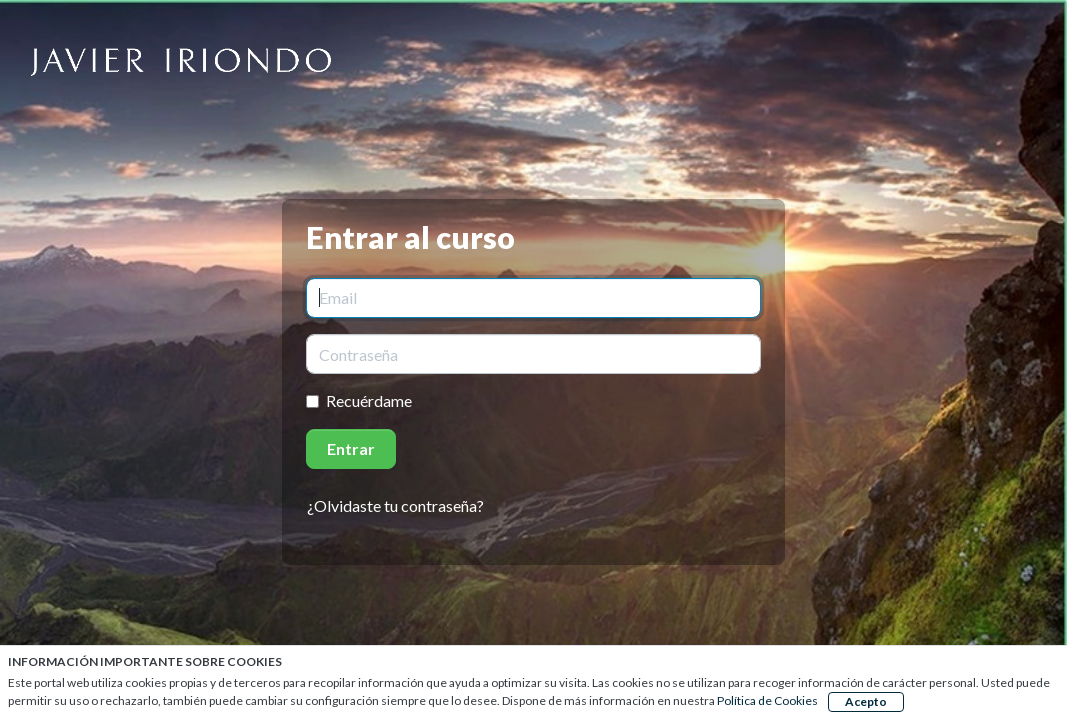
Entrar (351, 448)
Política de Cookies (767, 700)
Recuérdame (369, 400)
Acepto (866, 701)
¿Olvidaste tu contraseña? (395, 505)
